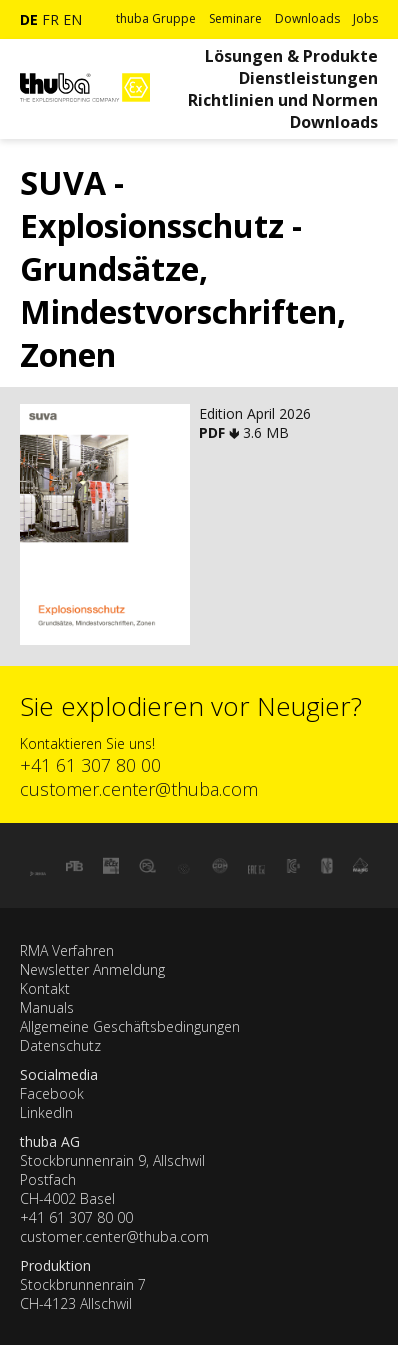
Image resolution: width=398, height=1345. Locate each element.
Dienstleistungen (308, 78)
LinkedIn (46, 1112)
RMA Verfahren (67, 950)
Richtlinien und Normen (283, 100)
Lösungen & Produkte (291, 56)
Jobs (365, 18)
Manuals (47, 1007)
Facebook (52, 1093)
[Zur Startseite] (85, 110)
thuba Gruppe (156, 18)
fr (50, 19)
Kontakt (45, 988)
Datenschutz (60, 1045)
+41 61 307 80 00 (90, 765)
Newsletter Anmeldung (92, 969)
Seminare (235, 18)
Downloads (307, 18)
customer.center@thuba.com (139, 789)
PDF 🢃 (221, 432)
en (72, 19)
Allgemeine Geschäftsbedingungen (130, 1026)
